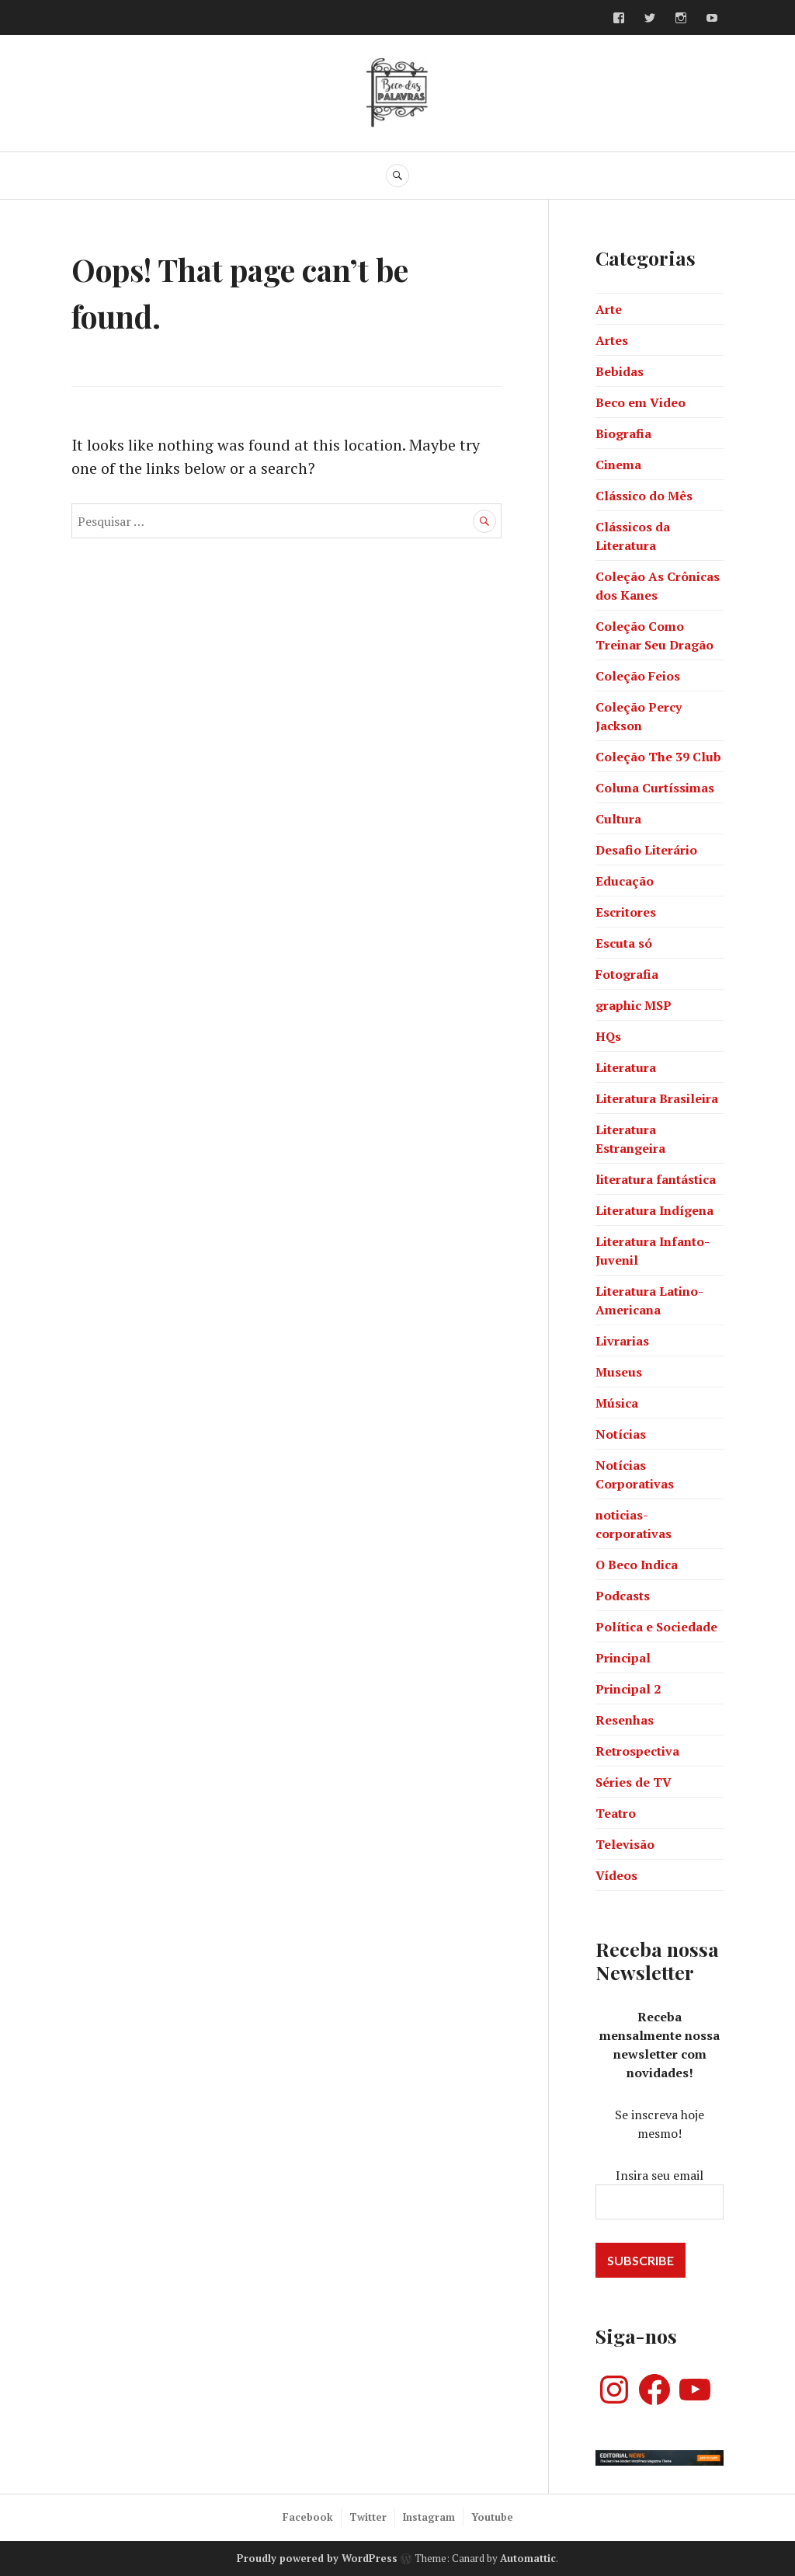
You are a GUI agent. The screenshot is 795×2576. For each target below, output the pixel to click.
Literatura (625, 1067)
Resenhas (624, 1719)
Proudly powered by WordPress (317, 2558)
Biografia (623, 433)
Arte (608, 309)
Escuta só (623, 943)
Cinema (618, 464)
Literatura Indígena (654, 1210)
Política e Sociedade (656, 1626)
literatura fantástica (655, 1179)
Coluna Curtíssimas (654, 787)
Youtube (492, 2517)
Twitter (368, 2517)
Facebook (308, 2517)
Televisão (624, 1844)
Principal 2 (628, 1688)
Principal (623, 1657)
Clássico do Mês (644, 495)
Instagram (429, 2517)
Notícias (620, 1434)
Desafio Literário (646, 849)
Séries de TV (633, 1782)
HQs (608, 1036)
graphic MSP (633, 1005)
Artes (611, 340)
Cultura (618, 818)
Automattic (528, 2558)
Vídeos (616, 1875)
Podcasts (622, 1595)
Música (616, 1403)
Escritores (625, 912)
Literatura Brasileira (656, 1098)
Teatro (615, 1813)
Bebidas (619, 371)
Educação (624, 880)
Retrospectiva (637, 1751)
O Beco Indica (636, 1564)
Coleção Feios (637, 675)
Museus (618, 1371)
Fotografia (626, 974)
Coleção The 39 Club (658, 756)
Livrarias (622, 1340)
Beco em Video (640, 402)
